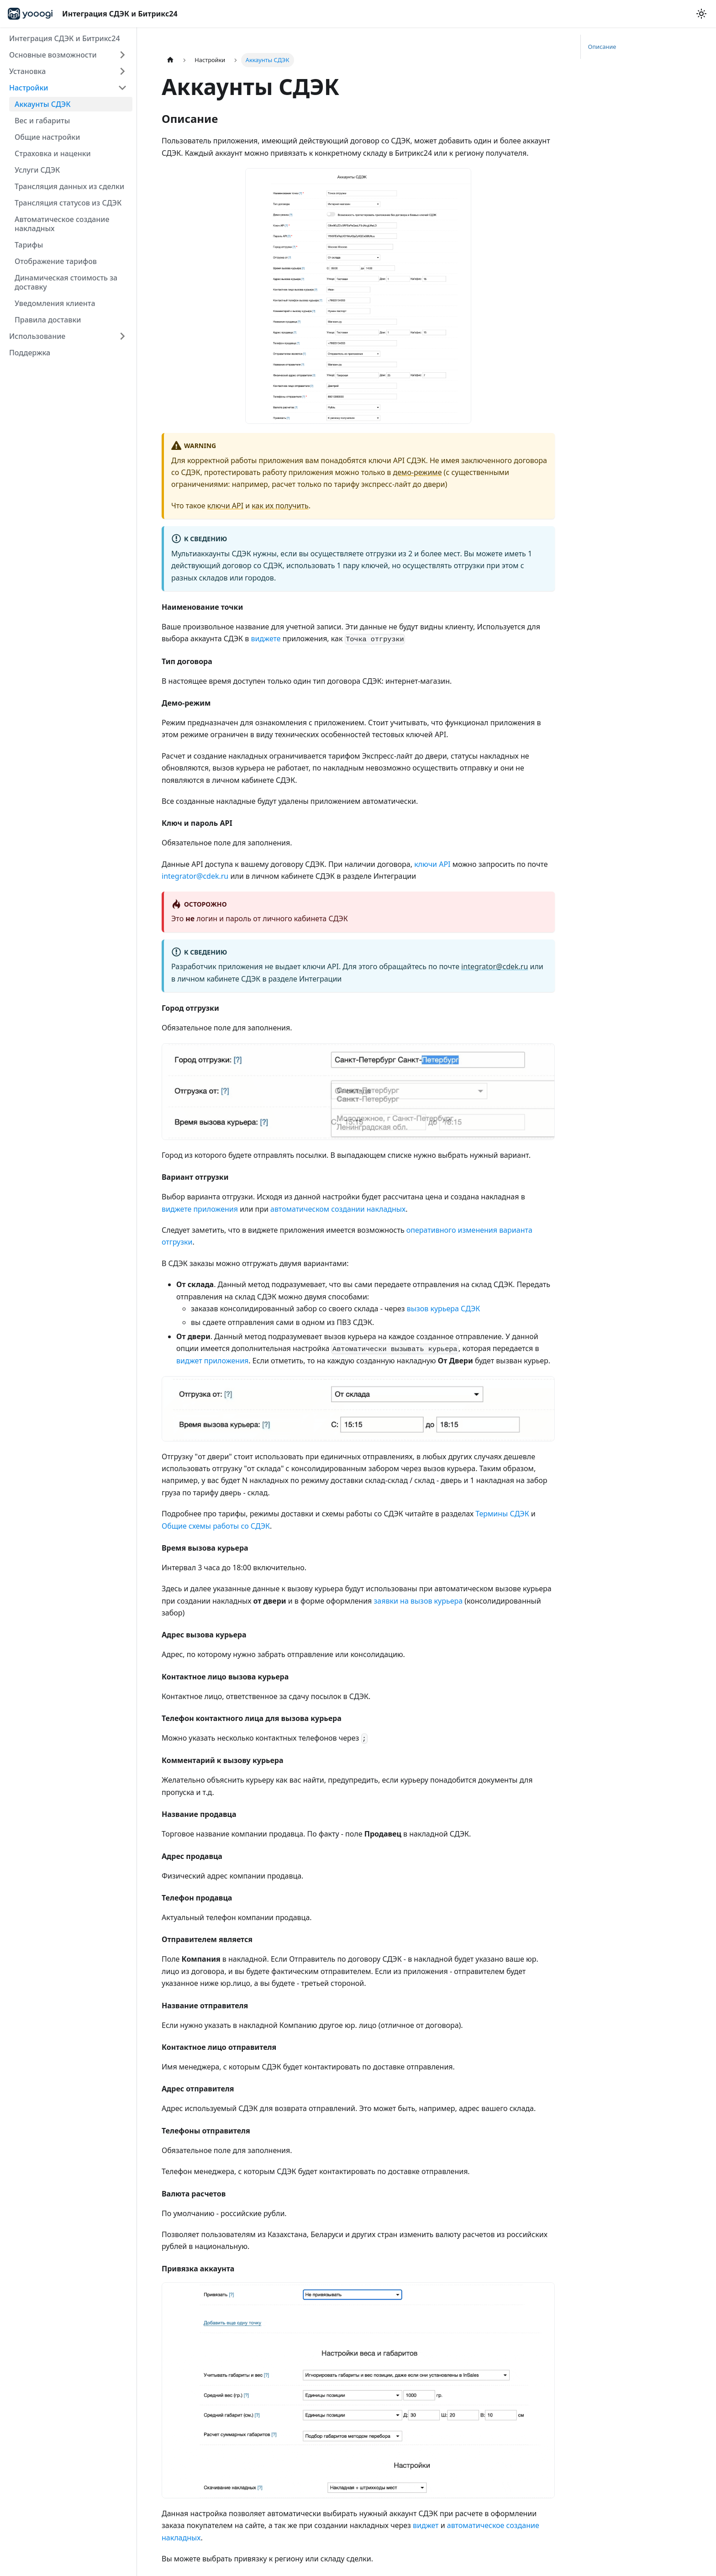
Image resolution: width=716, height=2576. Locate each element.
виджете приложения (200, 1209)
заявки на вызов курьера (418, 1601)
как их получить (280, 506)
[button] (68, 55)
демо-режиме (417, 472)
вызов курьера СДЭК (443, 1309)
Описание (602, 46)
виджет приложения (212, 1361)
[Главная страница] (170, 60)
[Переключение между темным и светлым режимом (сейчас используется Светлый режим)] (701, 13)
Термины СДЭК (502, 1514)
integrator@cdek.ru (195, 876)
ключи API (225, 506)
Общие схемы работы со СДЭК (216, 1526)
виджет (426, 2525)
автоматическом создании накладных (337, 1209)
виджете (265, 638)
